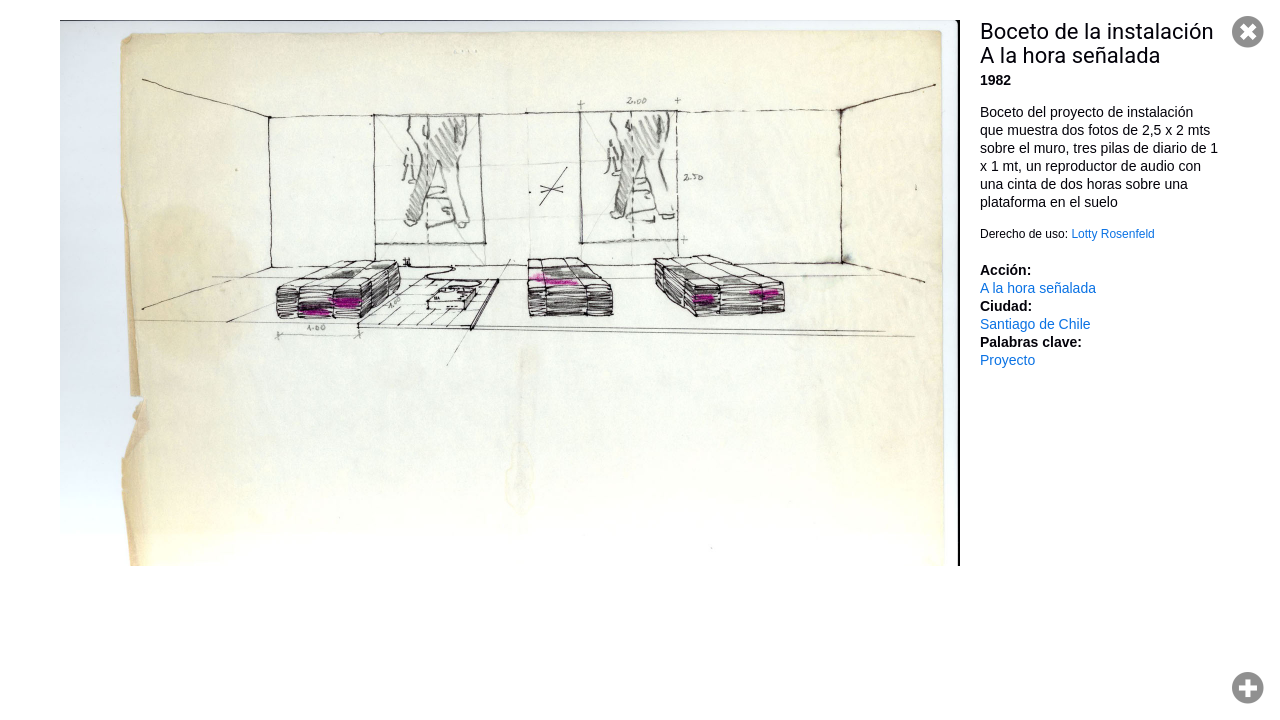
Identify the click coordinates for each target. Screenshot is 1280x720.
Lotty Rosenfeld (1112, 234)
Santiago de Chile (1035, 324)
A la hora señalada (1038, 288)
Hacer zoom (1248, 688)
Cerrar (1248, 32)
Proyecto (1007, 360)
